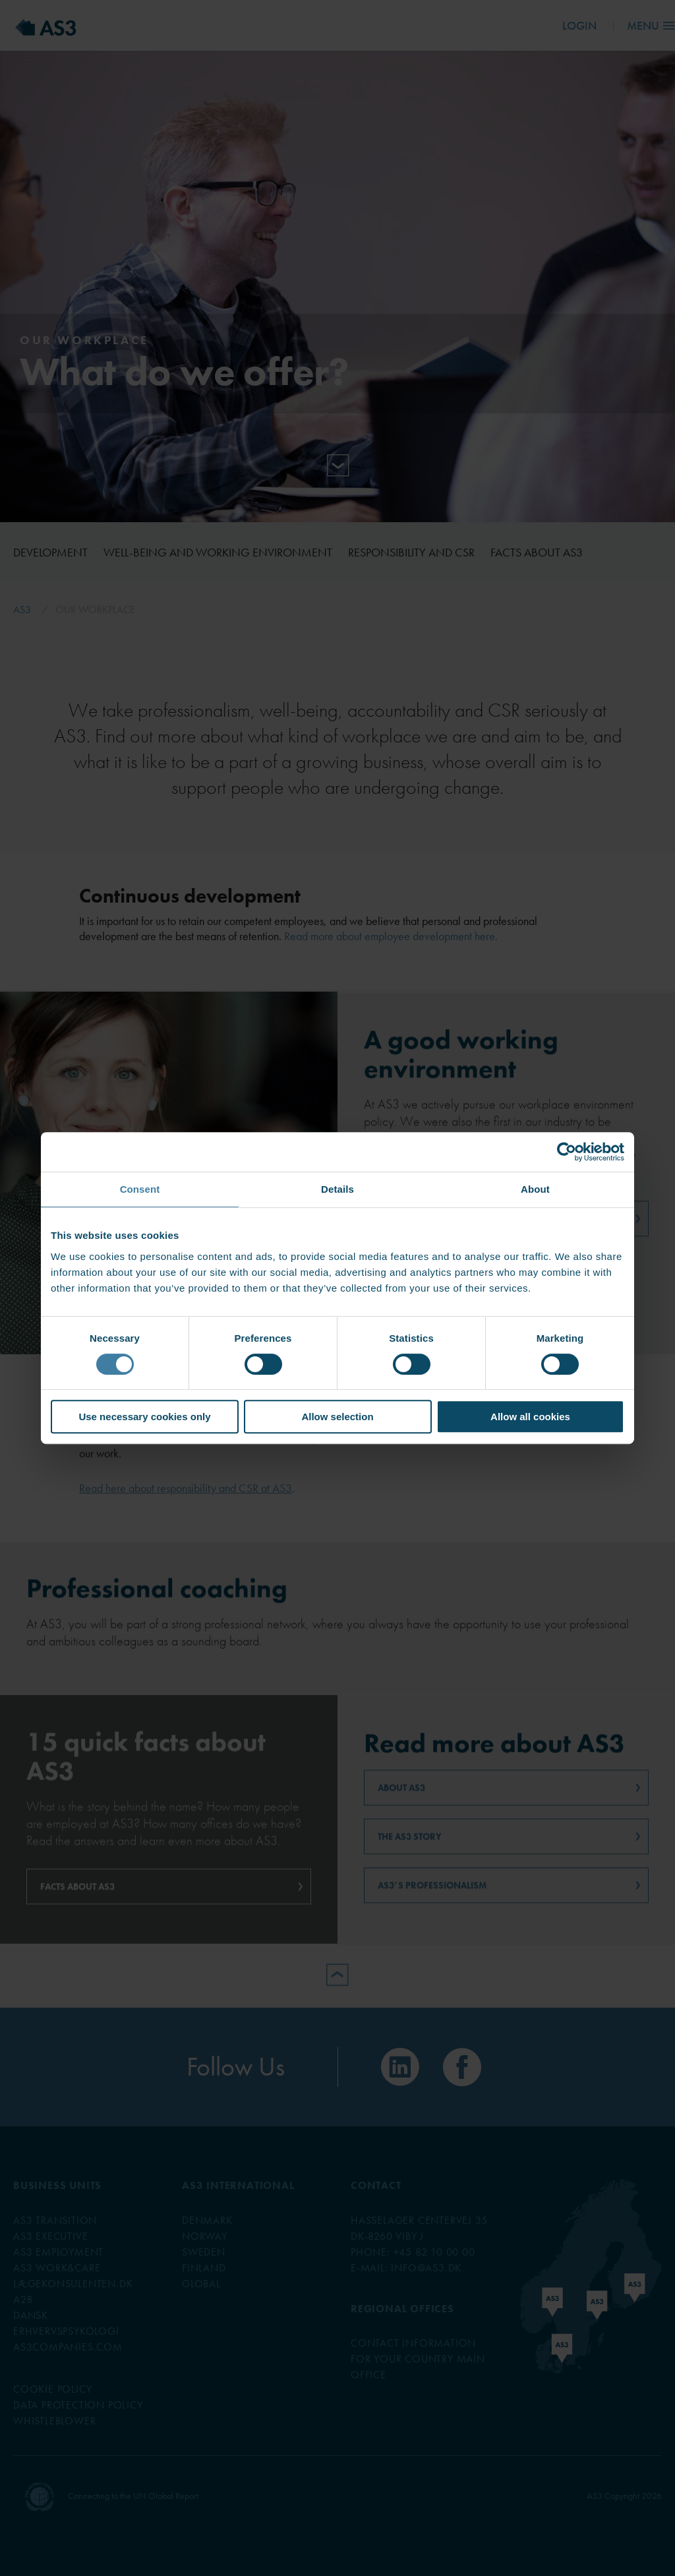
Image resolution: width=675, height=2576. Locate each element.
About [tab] (535, 1189)
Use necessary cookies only (144, 1416)
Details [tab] (337, 1189)
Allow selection (337, 1416)
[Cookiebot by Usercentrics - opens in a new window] (566, 1152)
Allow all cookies (530, 1416)
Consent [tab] (140, 1189)
